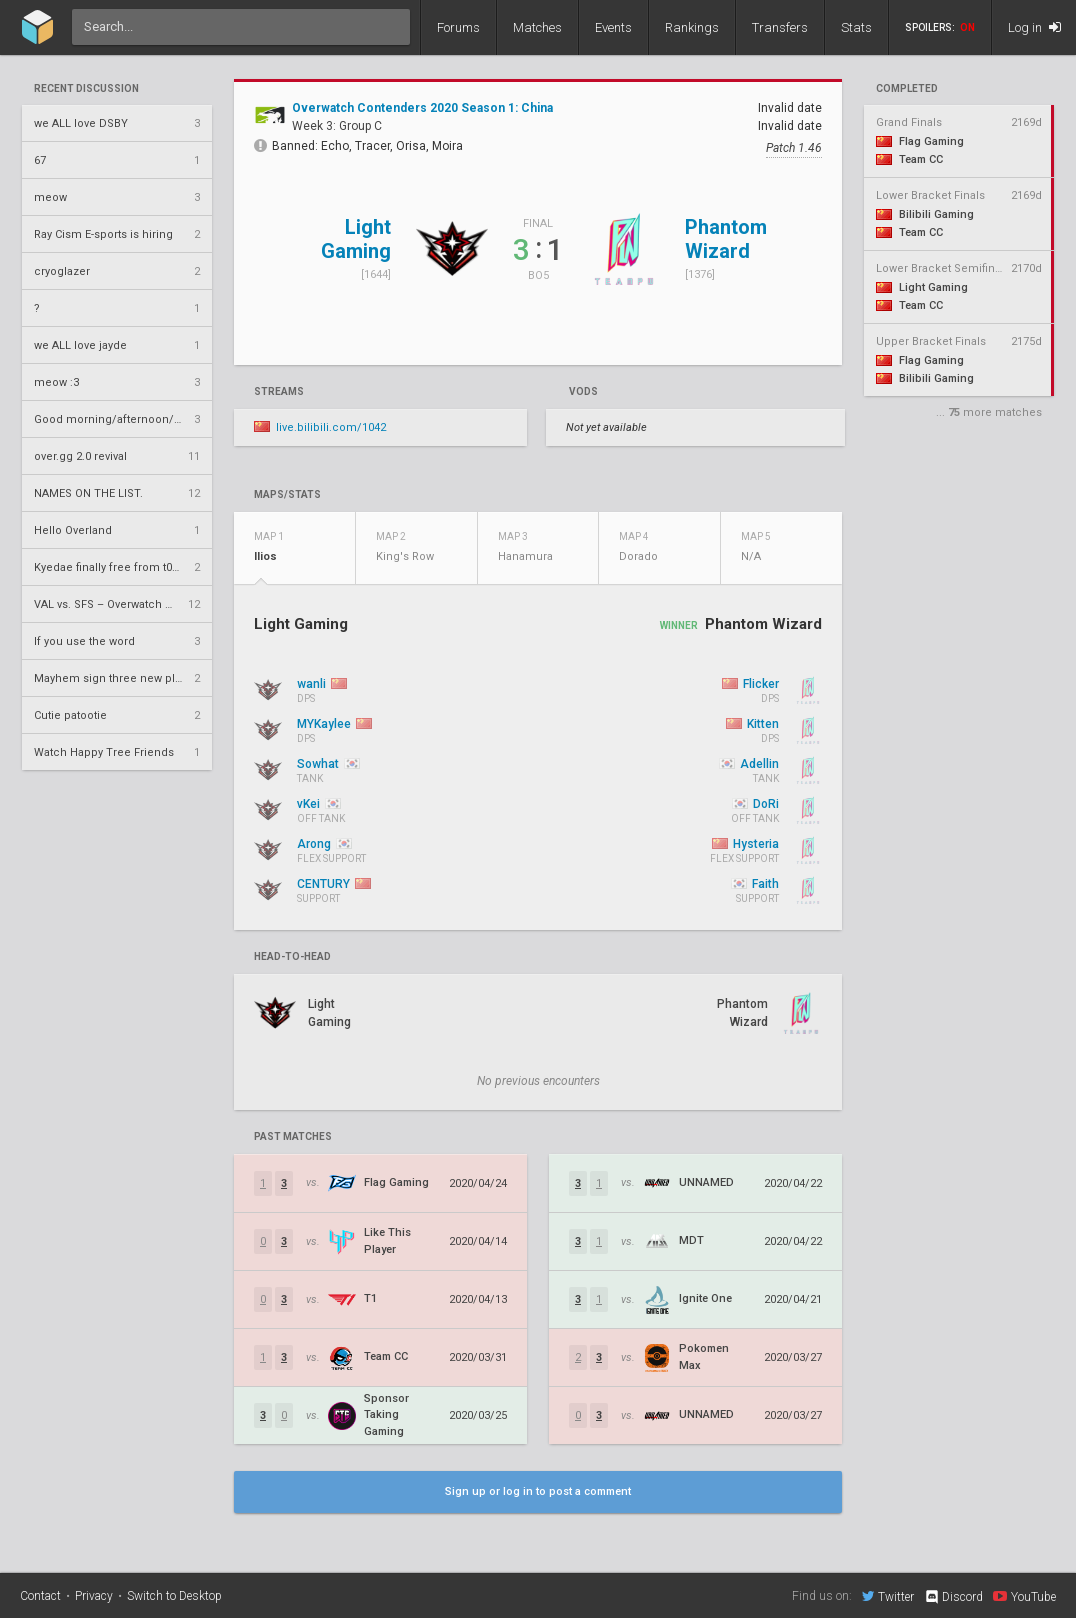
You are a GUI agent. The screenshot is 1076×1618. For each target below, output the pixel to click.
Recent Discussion (86, 89)
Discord (953, 1597)
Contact (40, 1596)
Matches (537, 27)
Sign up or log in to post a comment (538, 1491)
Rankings (692, 27)
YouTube (1024, 1596)
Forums (458, 27)
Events (613, 27)
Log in (1034, 27)
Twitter (888, 1596)
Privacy (94, 1596)
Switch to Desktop (174, 1596)
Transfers (780, 27)
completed (907, 89)
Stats (856, 27)
